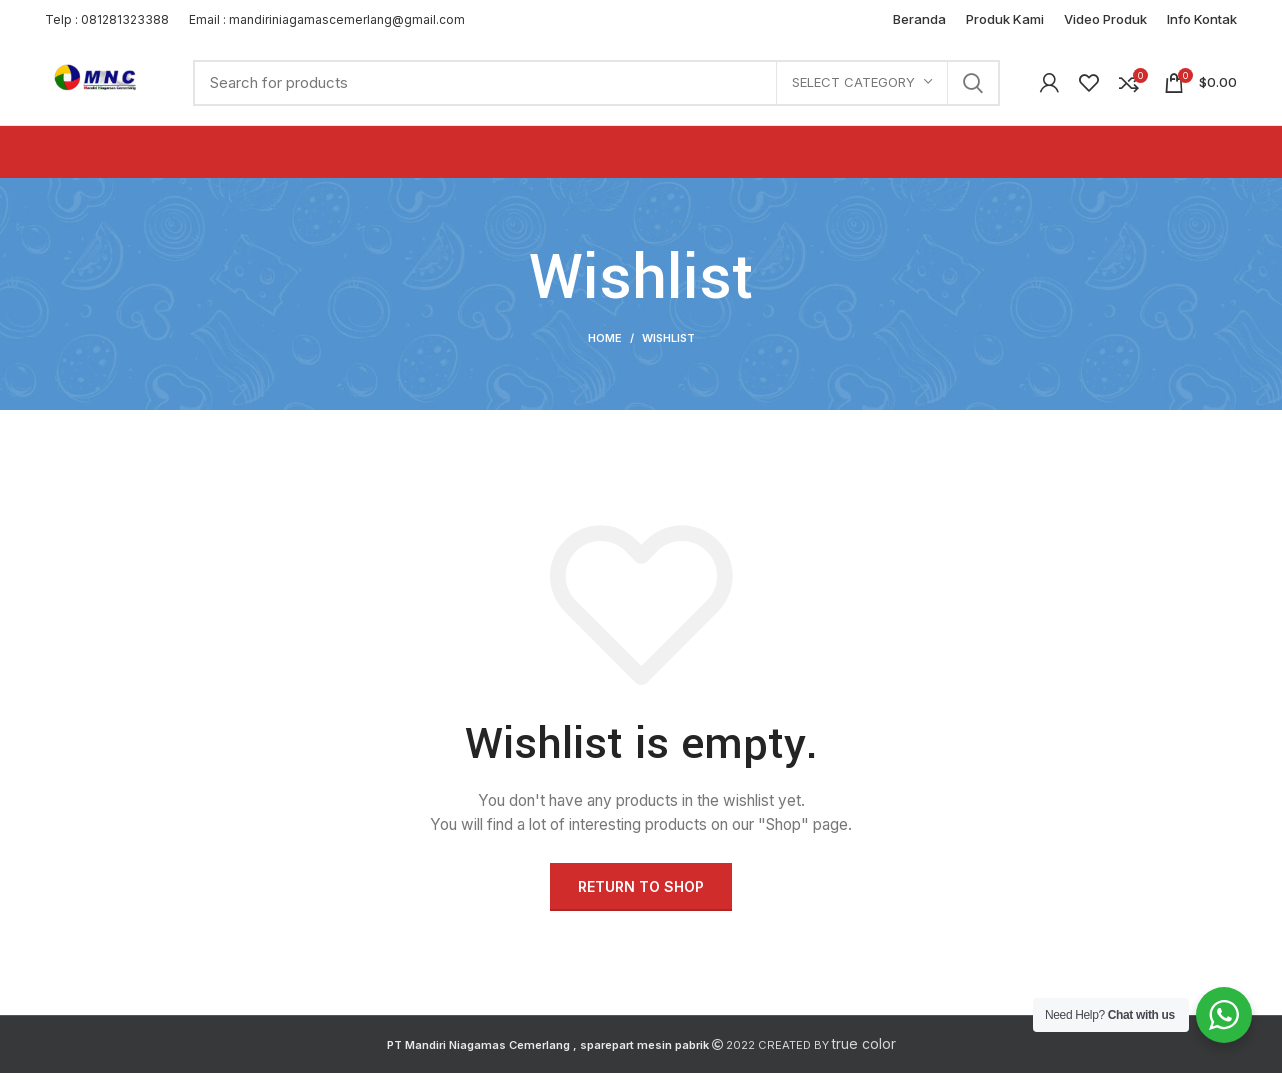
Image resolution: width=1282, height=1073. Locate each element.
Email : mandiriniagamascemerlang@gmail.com (327, 19)
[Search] (596, 83)
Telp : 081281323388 (107, 19)
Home (605, 338)
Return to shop (641, 886)
